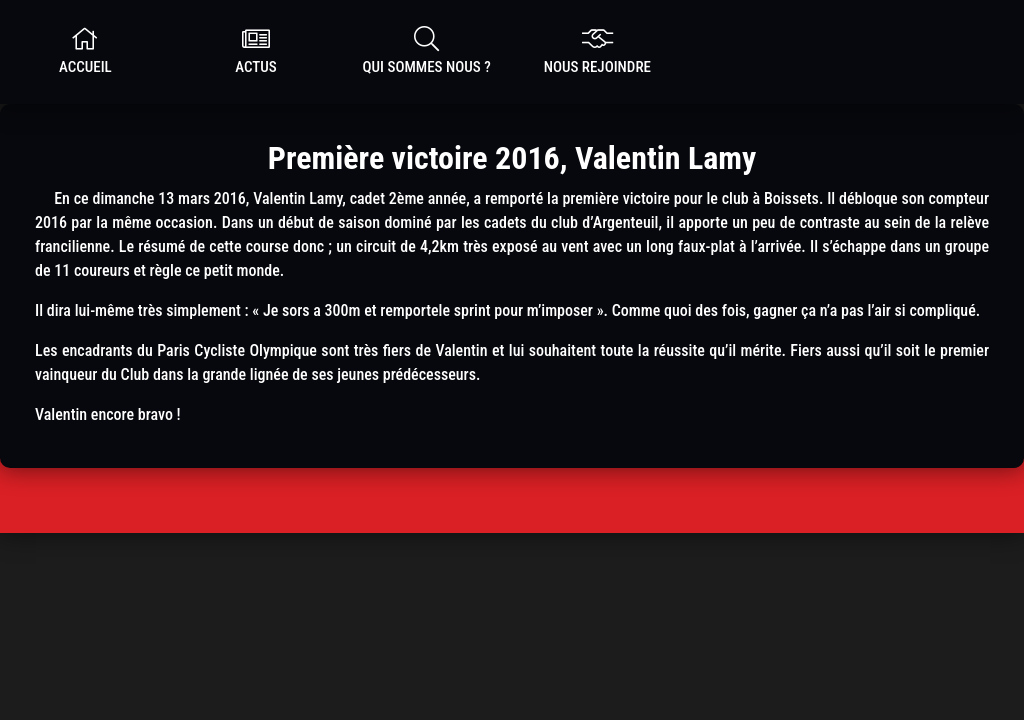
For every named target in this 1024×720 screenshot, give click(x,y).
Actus (256, 51)
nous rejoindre (597, 51)
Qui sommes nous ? (426, 51)
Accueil (85, 51)
